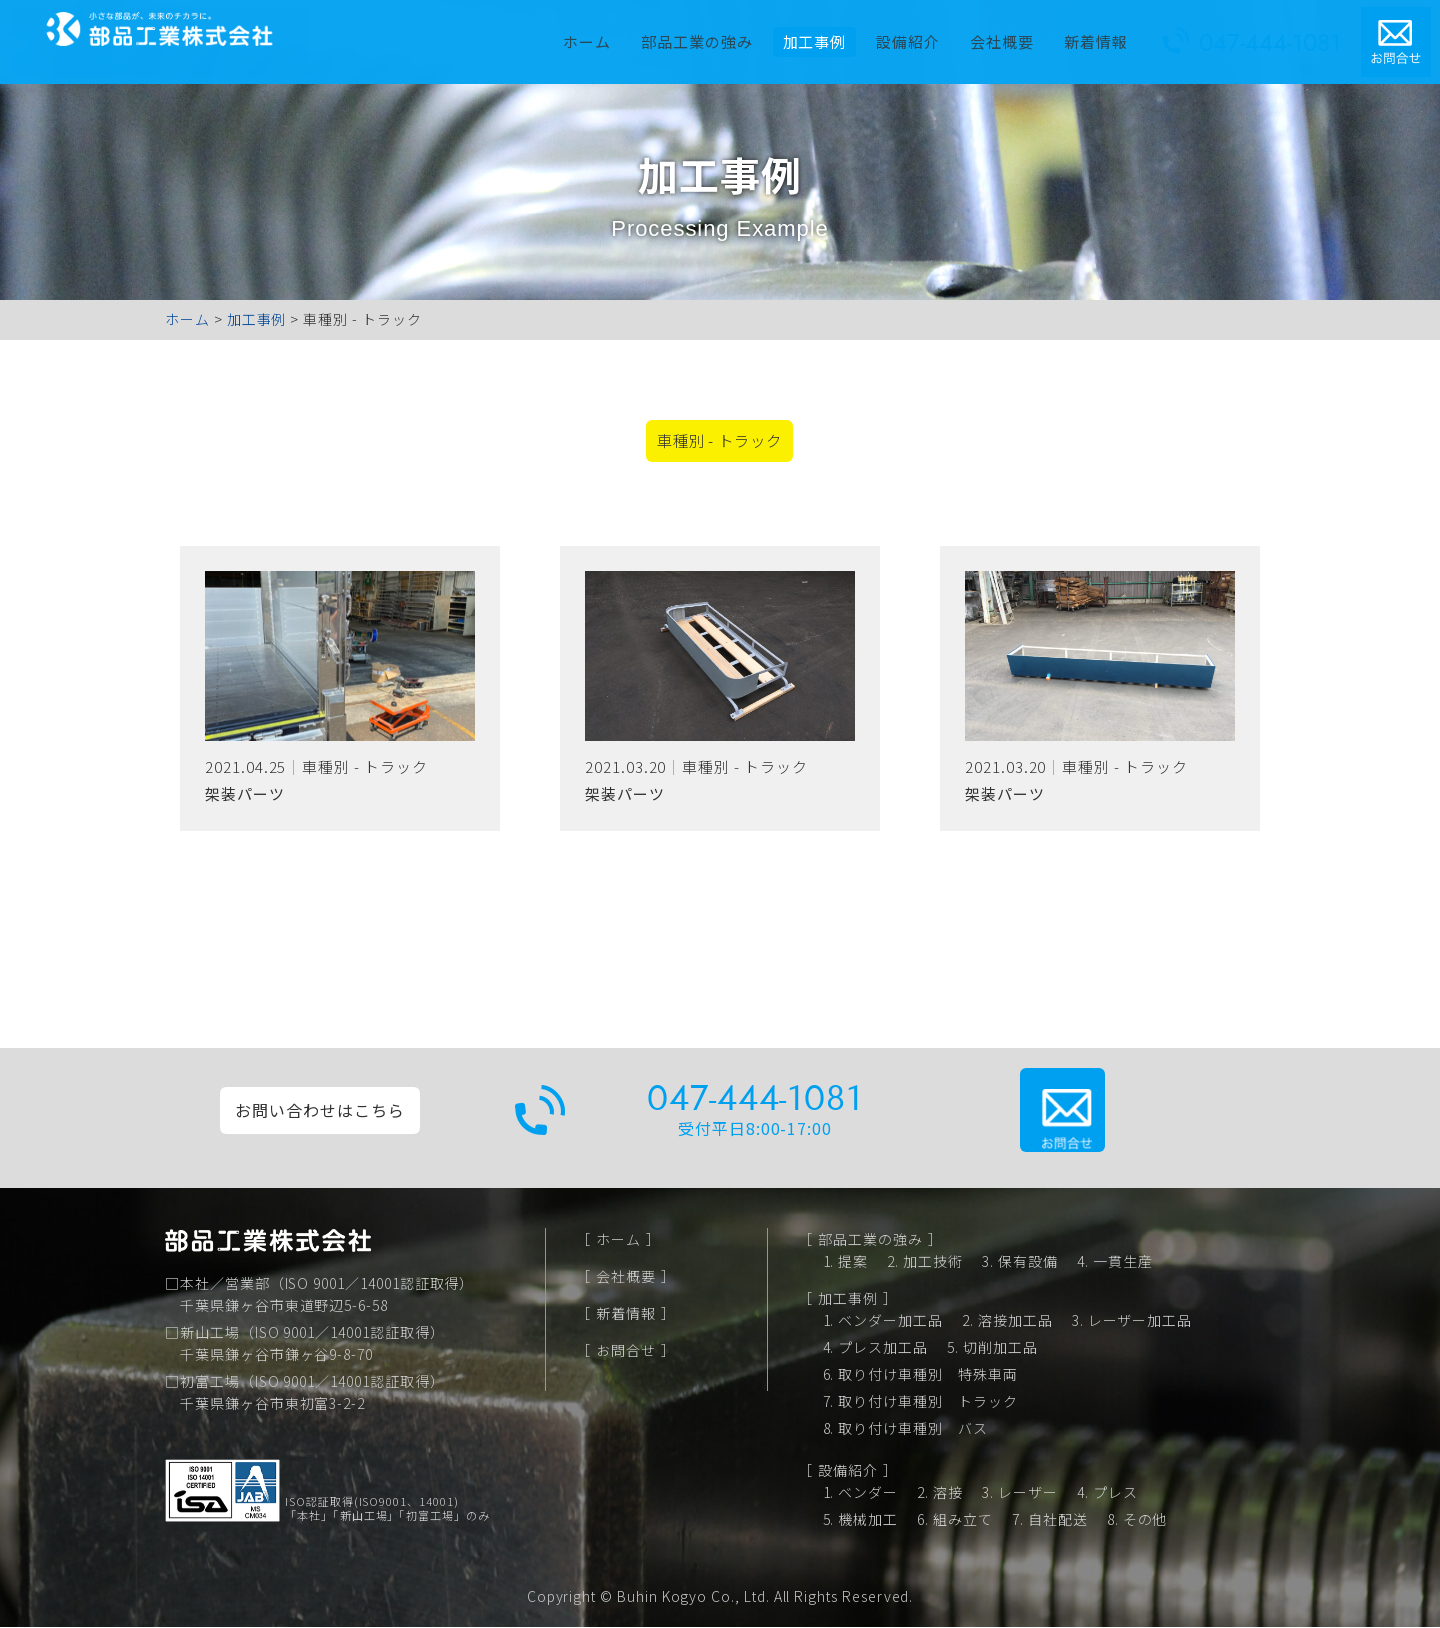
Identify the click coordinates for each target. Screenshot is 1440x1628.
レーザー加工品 (1140, 1321)
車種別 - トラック (716, 445)
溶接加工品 (1015, 1321)
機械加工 (868, 1520)
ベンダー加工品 (890, 1321)
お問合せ (626, 1351)
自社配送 (1058, 1520)
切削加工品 (1000, 1348)
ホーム (597, 34)
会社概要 (1012, 34)
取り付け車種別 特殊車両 (927, 1375)
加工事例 (848, 1299)
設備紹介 (918, 34)
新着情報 (1105, 34)
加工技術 (933, 1262)
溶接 (948, 1493)
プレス (1115, 1493)
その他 (1145, 1520)
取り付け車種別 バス (912, 1429)
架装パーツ (245, 801)
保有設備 (1028, 1262)
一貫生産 (1123, 1262)
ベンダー (868, 1493)
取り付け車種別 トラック (927, 1402)
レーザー (1028, 1493)
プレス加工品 (883, 1348)
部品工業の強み (706, 34)
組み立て (963, 1520)
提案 (853, 1262)
